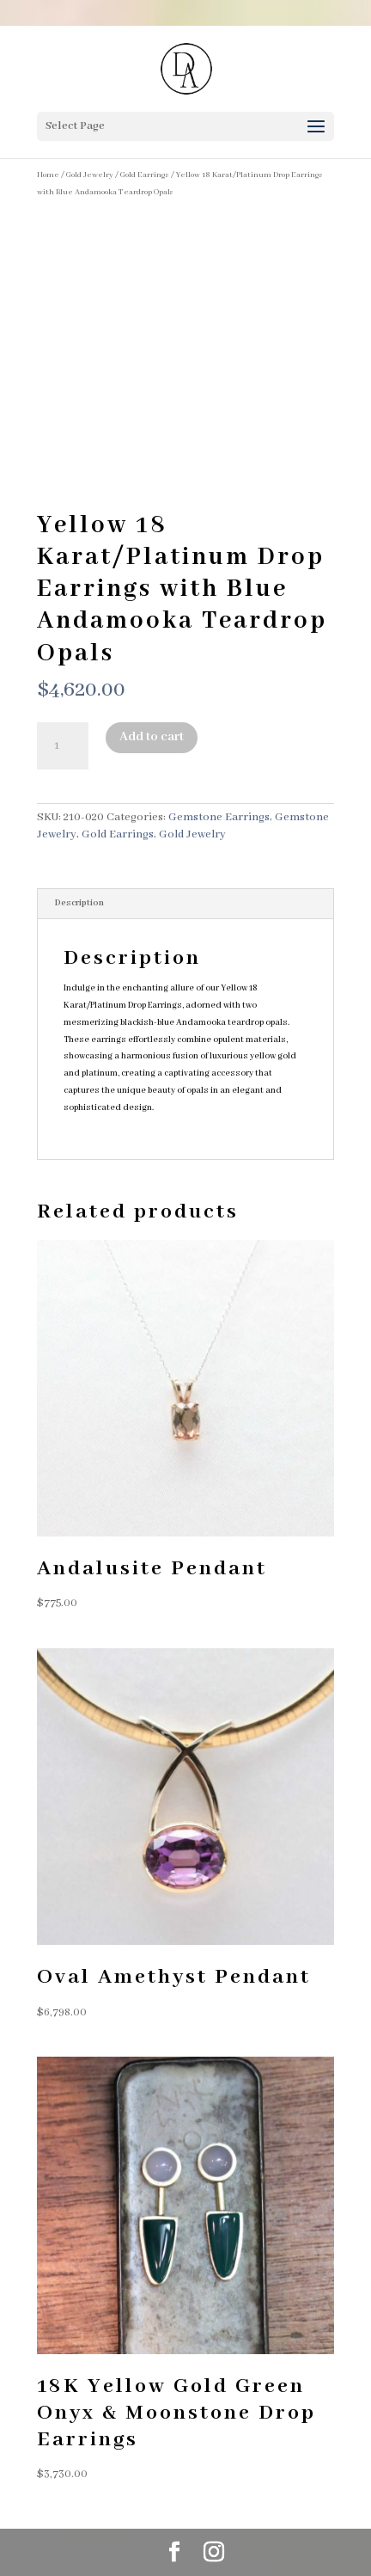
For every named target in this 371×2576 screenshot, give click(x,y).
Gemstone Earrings (219, 817)
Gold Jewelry (89, 175)
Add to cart (151, 737)
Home (48, 175)
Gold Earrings (144, 175)
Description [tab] (79, 903)
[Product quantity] (62, 746)
